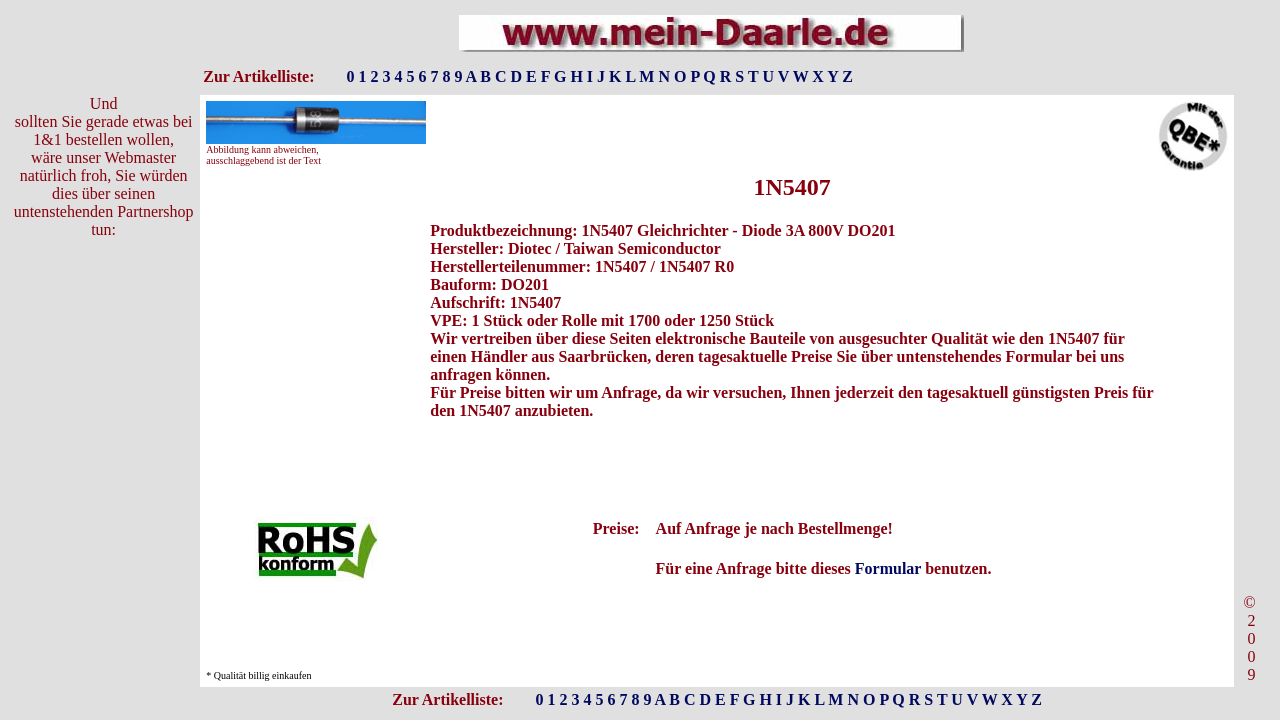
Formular (888, 568)
